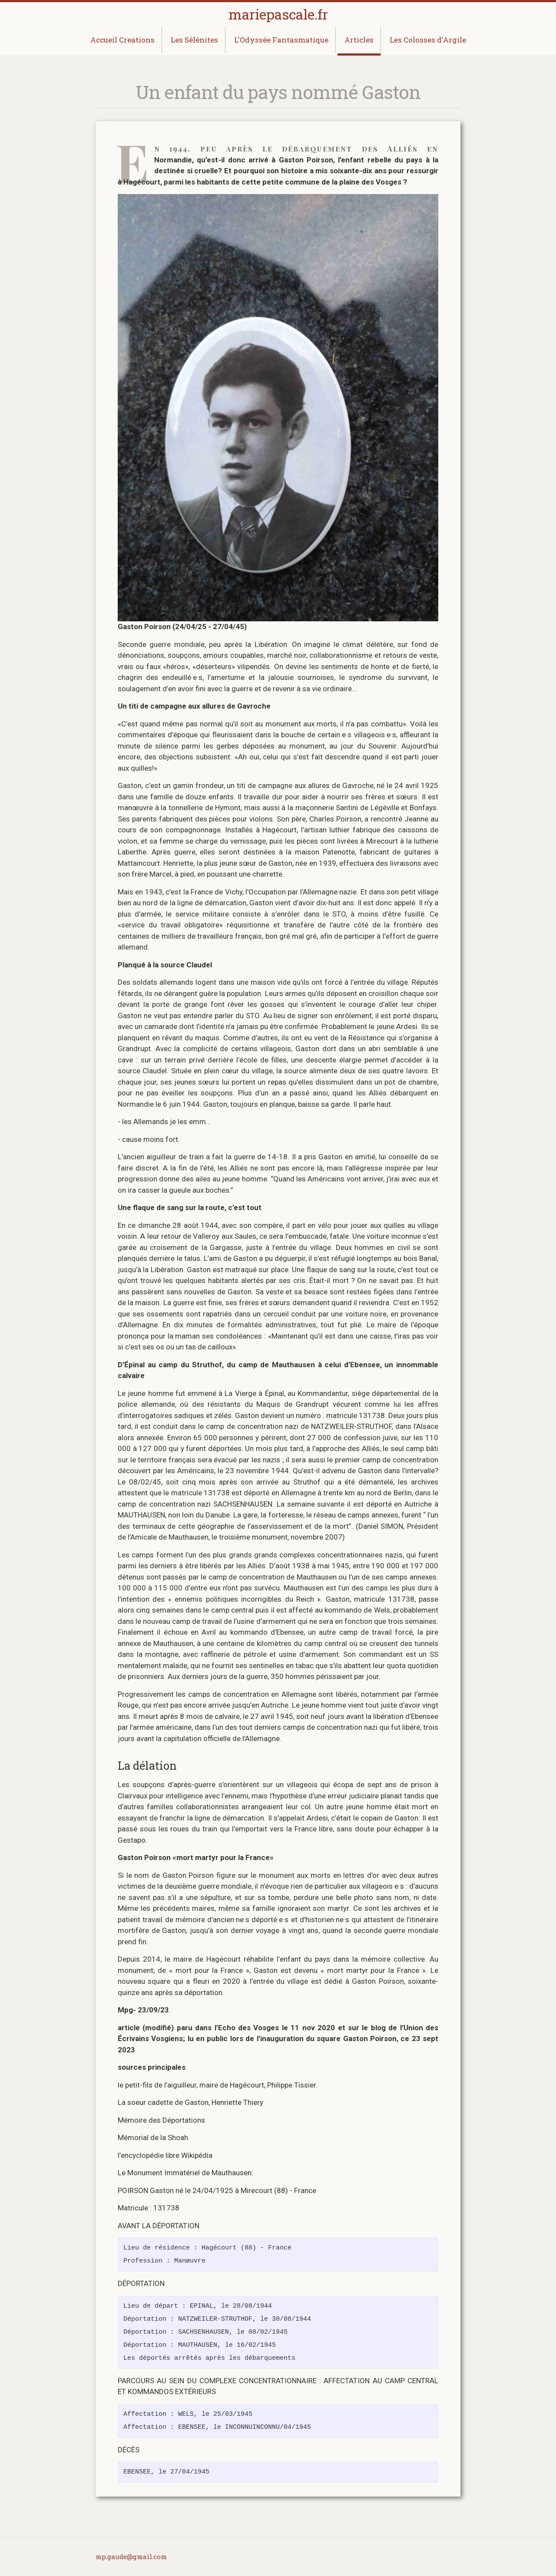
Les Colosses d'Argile (428, 40)
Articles (359, 40)
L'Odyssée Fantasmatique (281, 40)
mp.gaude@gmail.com (131, 2556)
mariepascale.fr (278, 14)
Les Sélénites (194, 40)
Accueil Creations (122, 40)
